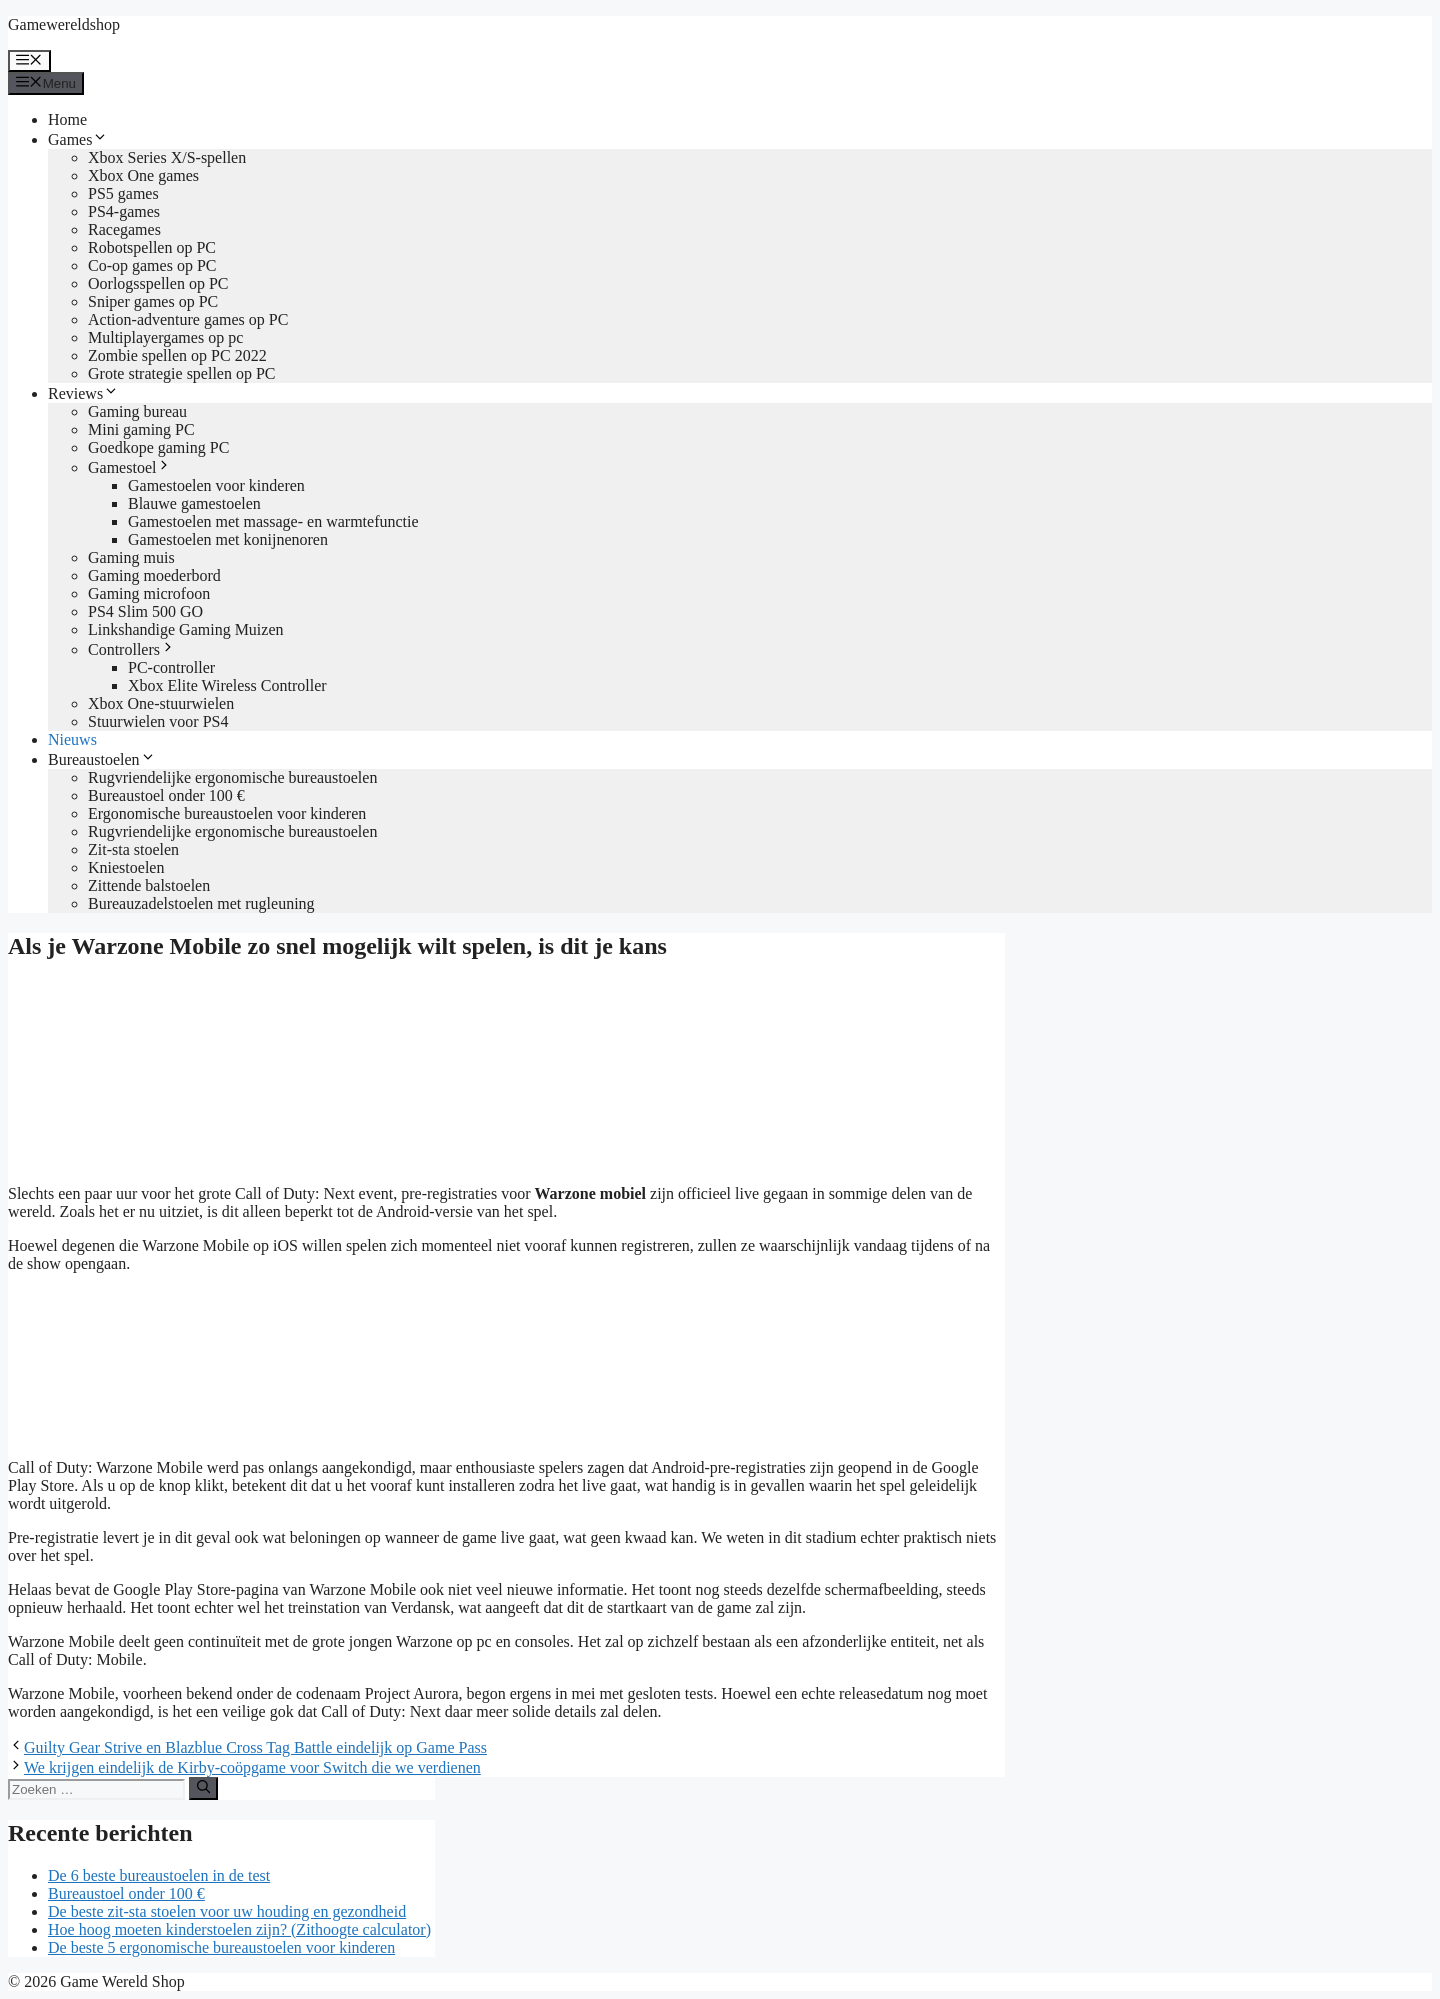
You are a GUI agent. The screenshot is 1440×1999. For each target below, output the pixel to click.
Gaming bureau (137, 411)
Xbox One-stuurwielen (161, 703)
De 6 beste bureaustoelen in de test (159, 1875)
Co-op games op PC (152, 265)
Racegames (124, 229)
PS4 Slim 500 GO (145, 611)
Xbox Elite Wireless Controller (227, 685)
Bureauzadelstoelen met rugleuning (201, 903)
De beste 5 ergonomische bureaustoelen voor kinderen (221, 1947)
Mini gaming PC (141, 429)
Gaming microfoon (149, 593)
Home (67, 119)
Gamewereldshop (64, 24)
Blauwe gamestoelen (194, 503)
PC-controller (171, 667)
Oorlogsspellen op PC (158, 283)
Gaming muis (131, 557)
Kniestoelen (126, 867)
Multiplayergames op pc (165, 337)
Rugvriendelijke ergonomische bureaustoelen (232, 777)
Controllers (132, 649)
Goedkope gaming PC (158, 447)
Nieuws (72, 739)
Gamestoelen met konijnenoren (228, 539)
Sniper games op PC (153, 301)
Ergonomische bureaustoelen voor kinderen (227, 813)
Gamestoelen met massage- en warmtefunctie (273, 521)
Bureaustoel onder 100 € (166, 795)
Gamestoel (130, 467)
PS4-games (124, 211)
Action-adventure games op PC (188, 319)
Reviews (83, 393)
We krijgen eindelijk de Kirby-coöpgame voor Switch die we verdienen (252, 1767)
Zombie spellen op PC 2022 (177, 355)
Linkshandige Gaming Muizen (186, 629)
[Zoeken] (203, 1788)
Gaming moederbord (154, 575)
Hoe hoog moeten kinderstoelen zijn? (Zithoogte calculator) (239, 1929)
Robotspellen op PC (152, 247)
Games (78, 139)
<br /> (158, 1364)
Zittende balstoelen (149, 885)
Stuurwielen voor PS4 (158, 721)
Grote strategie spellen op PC (182, 373)
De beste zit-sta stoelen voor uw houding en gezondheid (227, 1911)
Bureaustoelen (102, 759)
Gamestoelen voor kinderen (216, 485)
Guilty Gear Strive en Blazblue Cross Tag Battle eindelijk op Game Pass (255, 1747)
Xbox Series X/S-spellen (167, 157)
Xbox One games (143, 175)
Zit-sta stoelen (133, 849)
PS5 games (123, 193)
